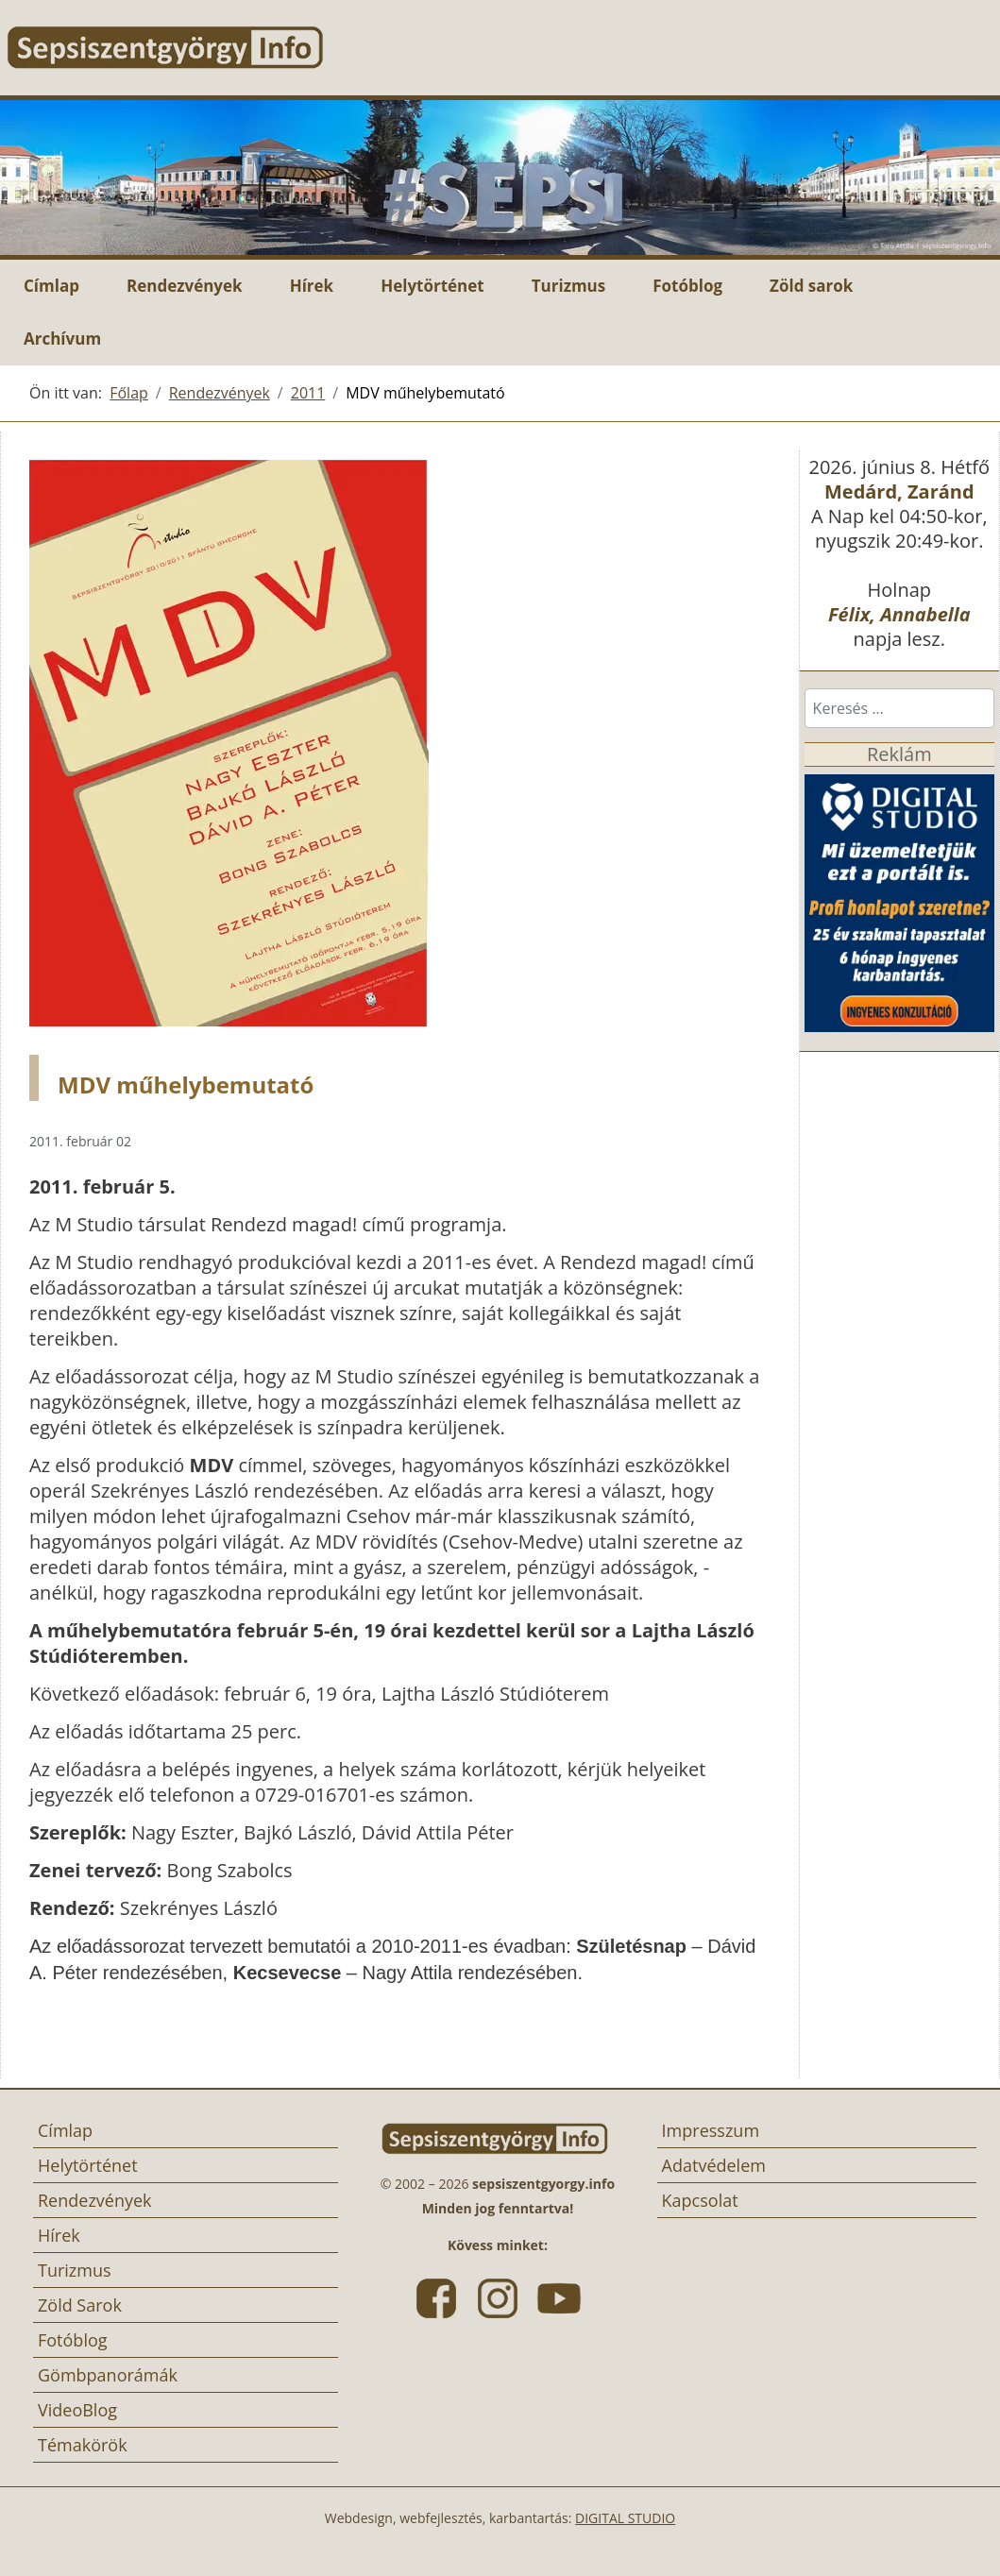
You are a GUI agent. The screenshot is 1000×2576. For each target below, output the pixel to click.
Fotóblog (687, 286)
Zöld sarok (811, 286)
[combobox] (899, 708)
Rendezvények (185, 286)
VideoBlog (77, 2409)
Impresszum (710, 2130)
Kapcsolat (700, 2200)
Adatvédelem (714, 2165)
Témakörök (82, 2444)
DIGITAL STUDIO (625, 2518)
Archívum (62, 338)
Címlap (51, 286)
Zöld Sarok (80, 2305)
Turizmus (569, 286)
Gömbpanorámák (108, 2375)
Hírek (312, 286)
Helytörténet (432, 286)
